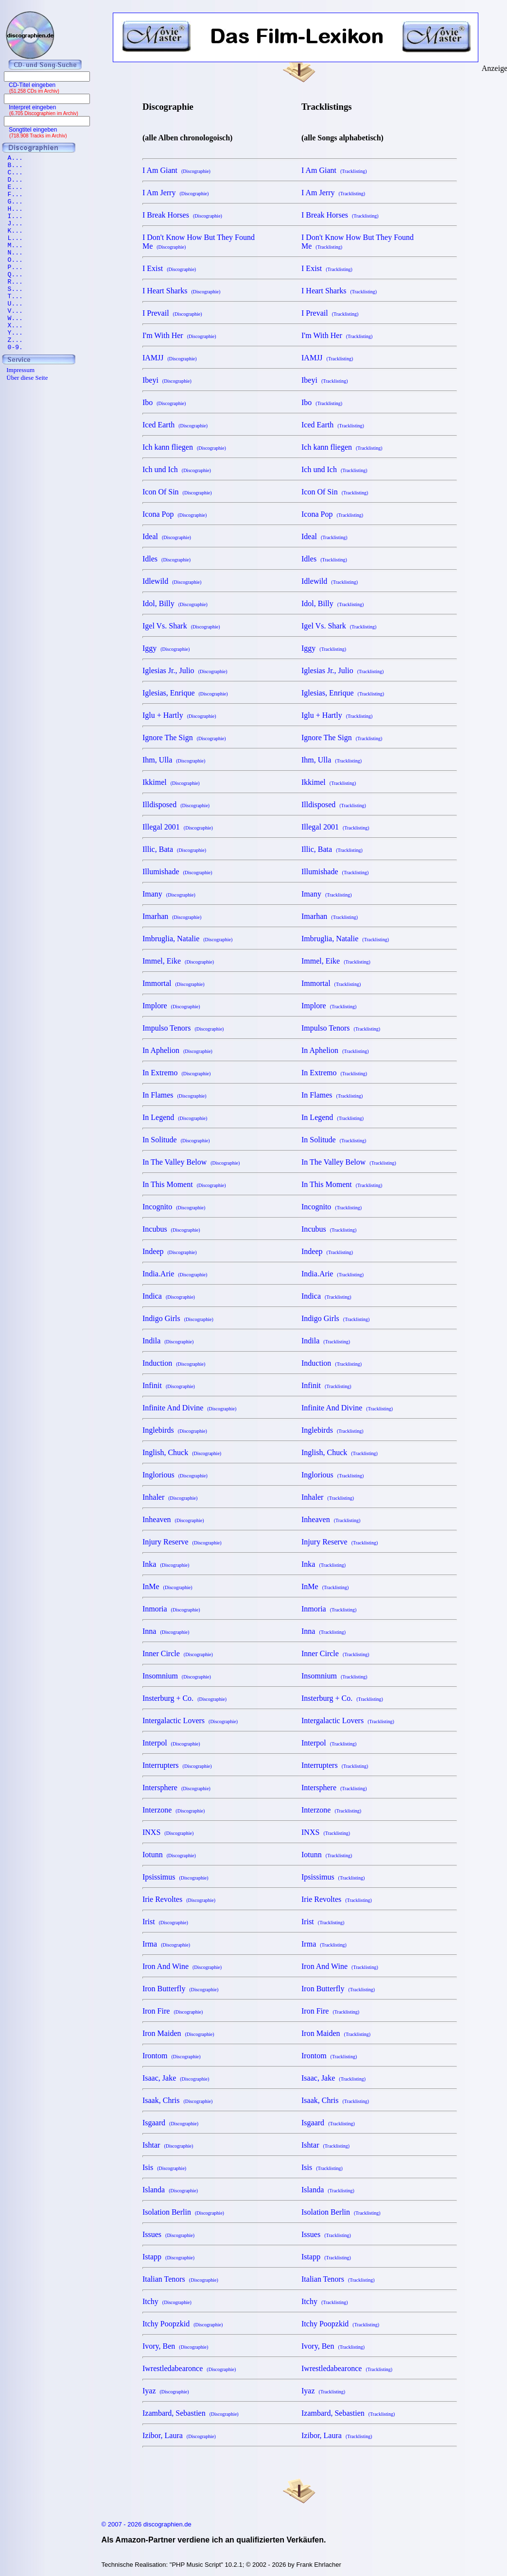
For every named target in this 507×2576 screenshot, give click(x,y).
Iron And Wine (182, 1966)
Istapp (168, 2257)
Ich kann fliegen (184, 447)
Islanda (170, 2190)
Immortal (173, 983)
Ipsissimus (175, 1877)
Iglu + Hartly (179, 715)
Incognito (173, 1207)
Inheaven (173, 1519)
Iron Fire (172, 2011)
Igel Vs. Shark (181, 626)
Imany (168, 894)
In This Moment (184, 1184)
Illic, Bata (174, 849)
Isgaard (170, 2122)
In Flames (174, 1095)
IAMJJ (169, 358)
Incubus (171, 1229)
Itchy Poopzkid (182, 2324)
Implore (171, 1005)
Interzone (173, 1810)
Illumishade (177, 871)
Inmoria (171, 1609)
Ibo (164, 402)
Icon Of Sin (177, 492)
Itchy (167, 2301)
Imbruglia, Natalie (187, 938)
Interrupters (177, 1765)
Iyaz (165, 2391)
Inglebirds (174, 1430)
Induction (173, 1363)
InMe (167, 1586)
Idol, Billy (175, 603)
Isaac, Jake (175, 2078)
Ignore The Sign (184, 737)
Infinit (168, 1385)
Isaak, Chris (177, 2100)
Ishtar (167, 2145)
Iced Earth (175, 425)
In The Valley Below (191, 1162)
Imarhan (171, 916)
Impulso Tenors (183, 1028)
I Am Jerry (175, 192)
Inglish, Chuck (181, 1452)
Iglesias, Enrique (185, 693)
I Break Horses (182, 215)
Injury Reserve (182, 1542)
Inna (165, 1631)
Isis (164, 2167)
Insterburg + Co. (184, 1698)
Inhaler (169, 1497)
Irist (165, 1921)
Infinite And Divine (189, 1408)
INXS (167, 1832)
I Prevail (172, 313)
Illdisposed (176, 804)
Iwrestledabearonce (189, 2368)
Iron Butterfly (180, 1988)
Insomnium (176, 1676)
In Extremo (176, 1072)
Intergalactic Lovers (190, 1720)
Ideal (166, 536)
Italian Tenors (180, 2279)
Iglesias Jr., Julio (184, 670)
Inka (165, 1564)
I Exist (169, 268)
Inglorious (175, 1475)
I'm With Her (179, 335)
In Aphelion (177, 1050)
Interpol (171, 1743)
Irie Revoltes (178, 1899)
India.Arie (174, 1274)
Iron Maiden (178, 2033)
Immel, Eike (178, 961)
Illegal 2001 (177, 827)
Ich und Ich (176, 469)
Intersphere (176, 1787)
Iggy (166, 648)
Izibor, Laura (179, 2435)
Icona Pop (174, 514)
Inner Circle (177, 1653)
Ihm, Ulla (173, 760)
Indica (168, 1296)
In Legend (174, 1117)
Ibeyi (167, 380)
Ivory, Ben (175, 2346)
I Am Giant (176, 170)
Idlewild (171, 581)
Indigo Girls (177, 1318)
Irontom (171, 2055)
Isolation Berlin (183, 2212)
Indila (167, 1341)
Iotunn (169, 1854)
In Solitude (176, 1139)
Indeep (169, 1251)
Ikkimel (171, 782)
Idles (166, 559)
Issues (168, 2234)
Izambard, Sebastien (190, 2413)
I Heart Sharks (181, 291)
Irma (166, 1944)
